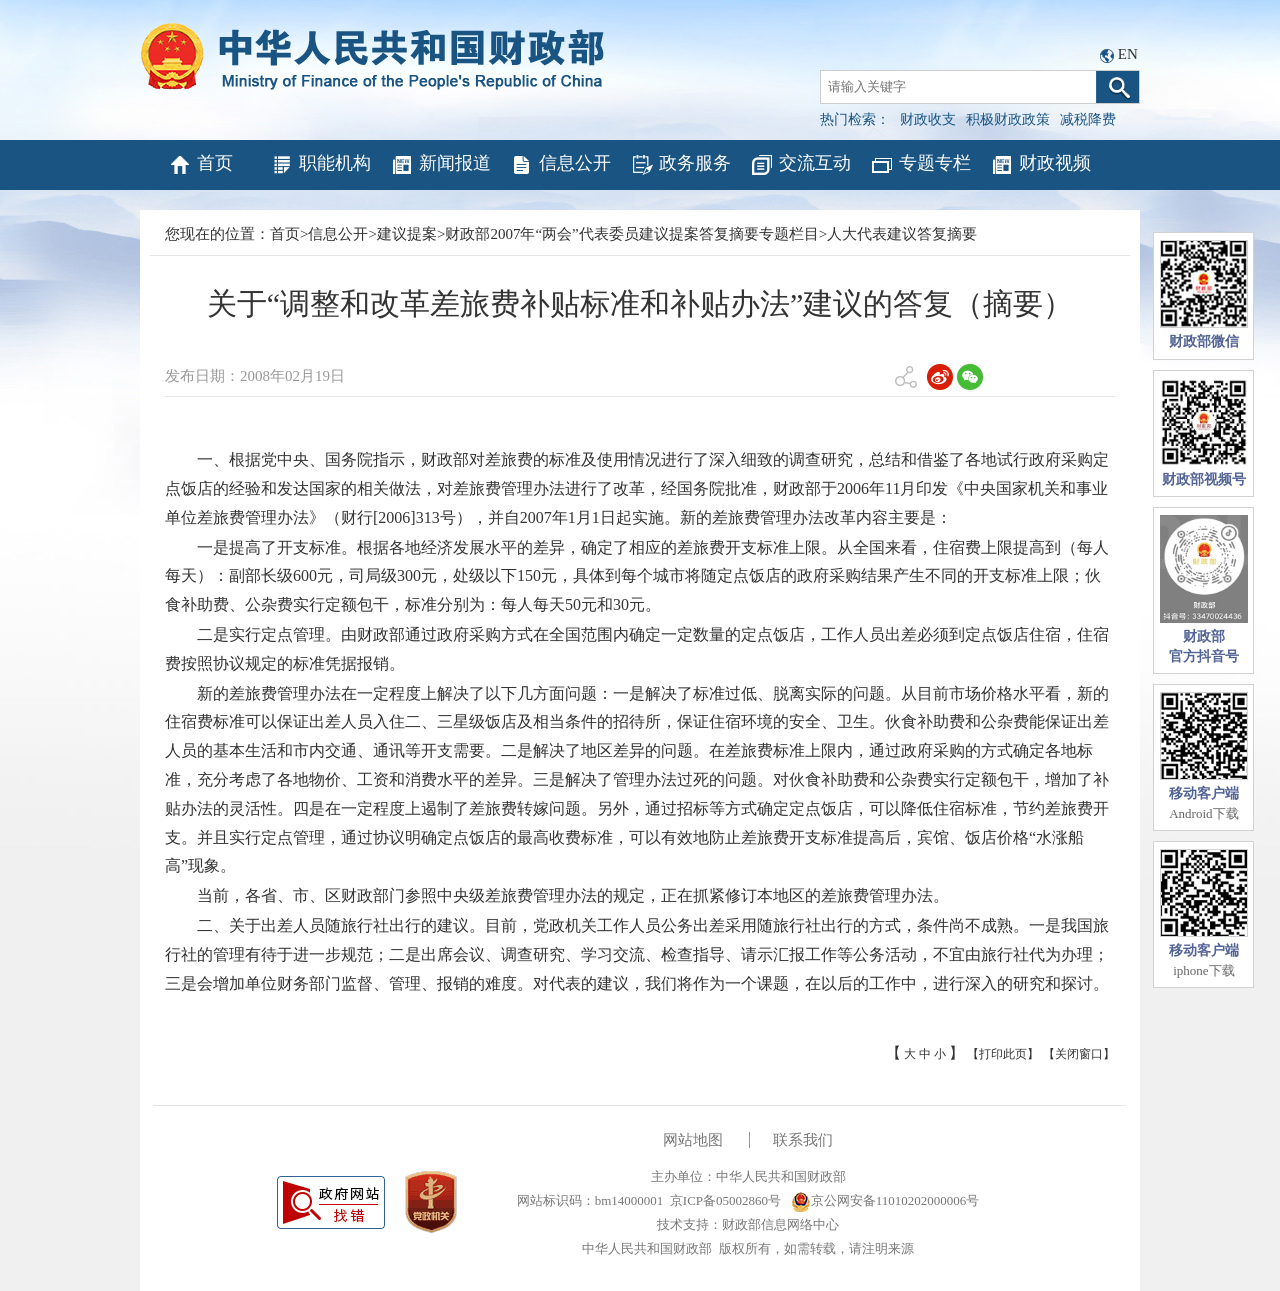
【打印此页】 (1003, 1054)
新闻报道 (440, 165)
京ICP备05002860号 (725, 1200)
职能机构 (320, 165)
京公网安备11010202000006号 (885, 1200)
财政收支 (928, 119)
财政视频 (1040, 165)
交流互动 (800, 165)
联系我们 (803, 1140)
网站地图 (693, 1140)
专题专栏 (920, 165)
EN (1128, 54)
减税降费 (1088, 119)
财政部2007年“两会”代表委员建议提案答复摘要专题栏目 (631, 234)
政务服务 (680, 165)
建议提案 (407, 234)
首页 (200, 165)
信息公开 (560, 165)
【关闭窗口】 (1079, 1054)
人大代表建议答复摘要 (902, 234)
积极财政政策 (1008, 119)
